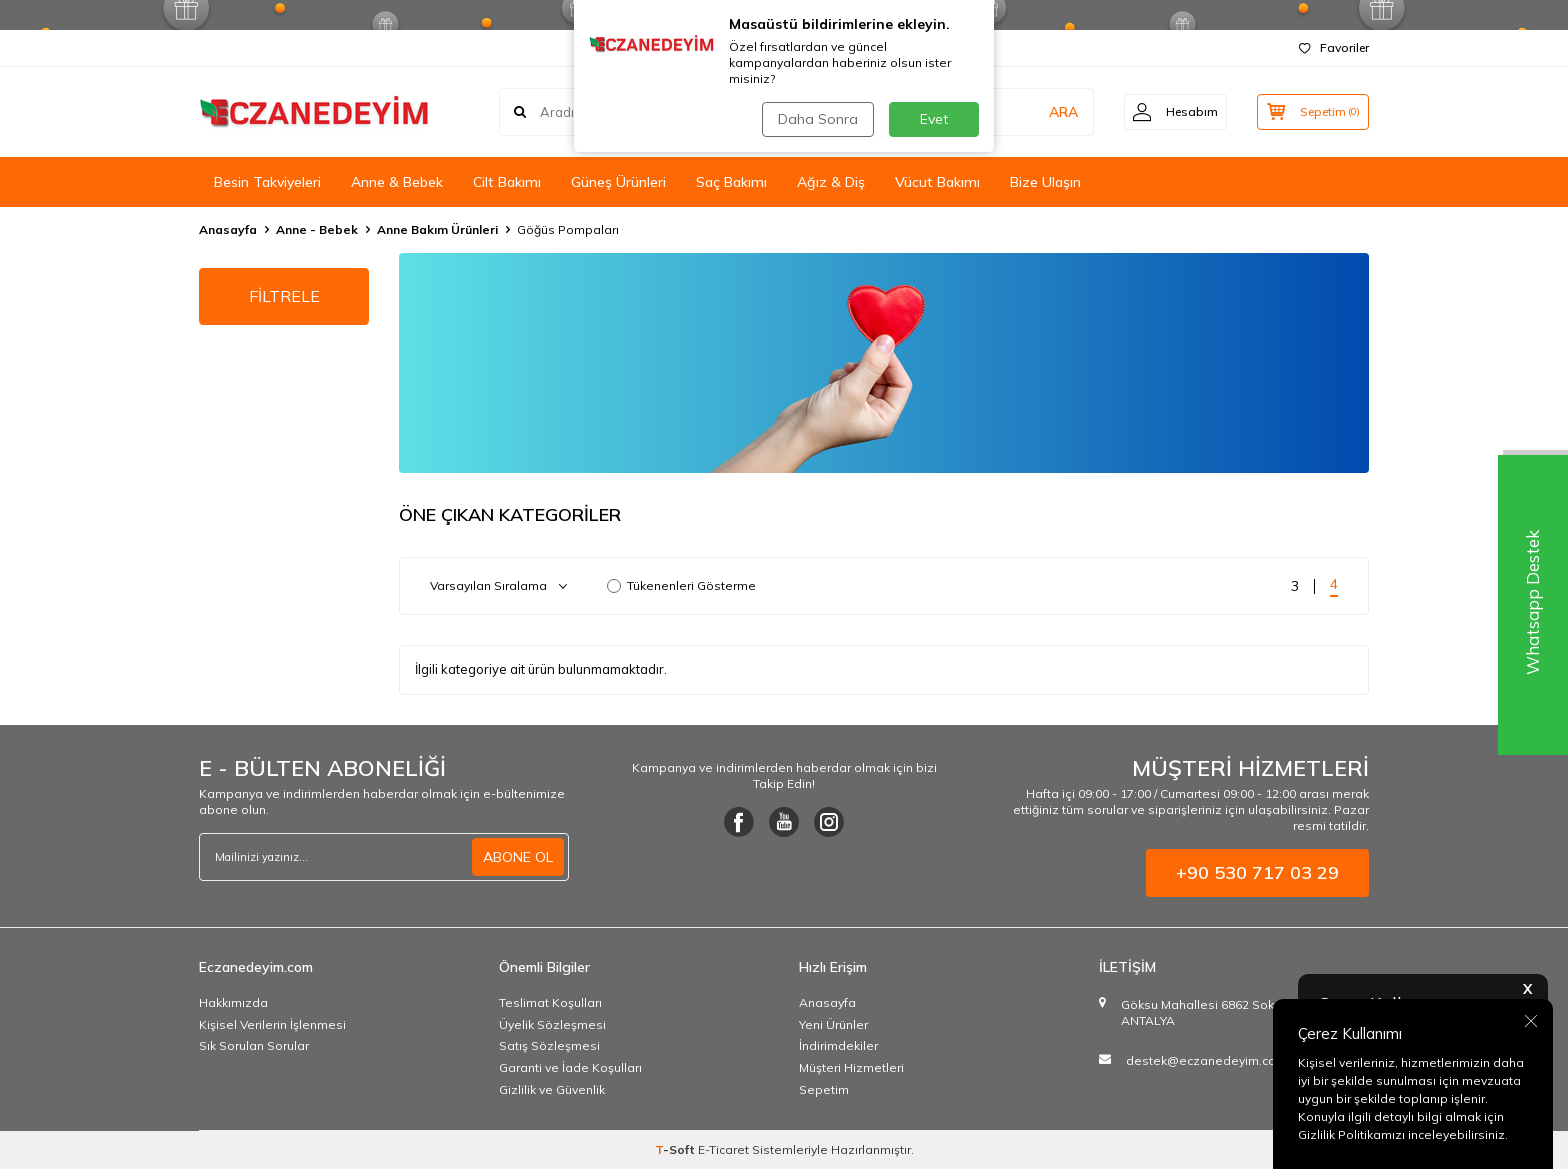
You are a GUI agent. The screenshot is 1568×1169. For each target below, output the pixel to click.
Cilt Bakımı (507, 182)
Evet (934, 119)
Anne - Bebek (317, 229)
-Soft (676, 1149)
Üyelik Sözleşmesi (552, 1024)
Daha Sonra (818, 119)
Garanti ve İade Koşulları (570, 1067)
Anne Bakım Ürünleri (437, 229)
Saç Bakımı (731, 182)
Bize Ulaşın (1045, 182)
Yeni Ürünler (833, 1024)
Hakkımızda (233, 1002)
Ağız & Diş (831, 182)
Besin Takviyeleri (267, 182)
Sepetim (824, 1089)
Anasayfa (228, 229)
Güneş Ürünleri (618, 182)
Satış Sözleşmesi (549, 1045)
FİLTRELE (284, 296)
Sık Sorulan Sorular (254, 1045)
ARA (1056, 112)
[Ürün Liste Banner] (884, 363)
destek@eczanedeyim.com (1206, 1060)
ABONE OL (518, 857)
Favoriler (1334, 47)
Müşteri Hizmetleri (851, 1067)
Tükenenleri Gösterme (681, 585)
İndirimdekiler (838, 1045)
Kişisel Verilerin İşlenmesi (272, 1024)
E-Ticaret (723, 1149)
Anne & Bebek (397, 182)
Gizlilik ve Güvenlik (552, 1089)
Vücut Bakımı (937, 182)
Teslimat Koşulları (550, 1002)
